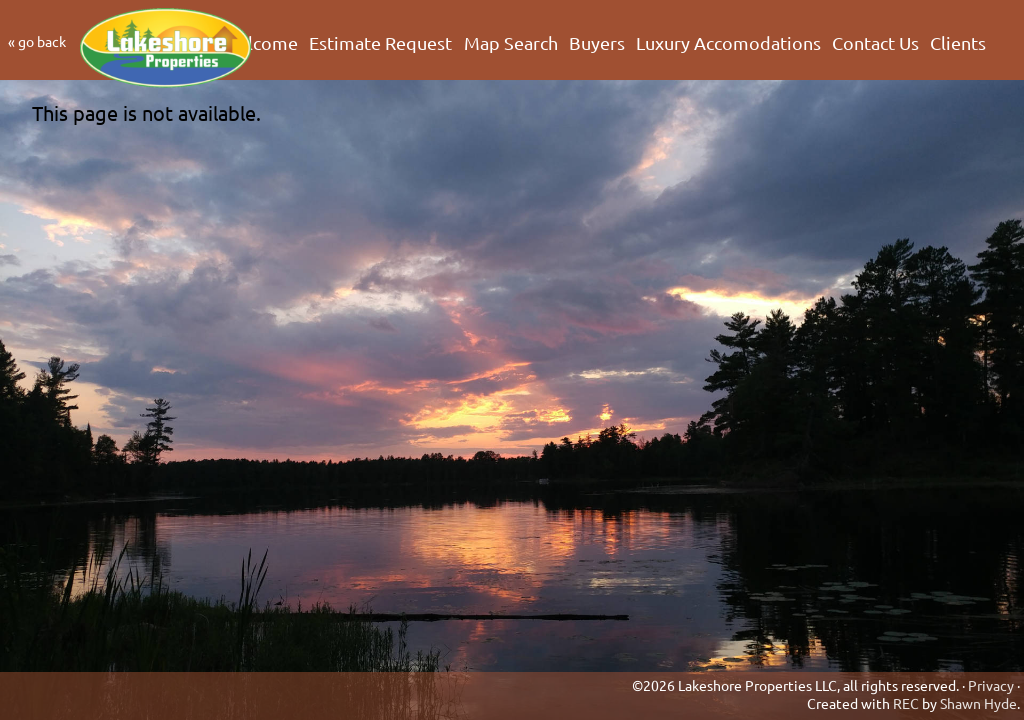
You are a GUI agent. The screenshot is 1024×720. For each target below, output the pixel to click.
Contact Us (875, 43)
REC (906, 703)
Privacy (991, 685)
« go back (37, 41)
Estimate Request (380, 43)
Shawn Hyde (978, 703)
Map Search (511, 43)
